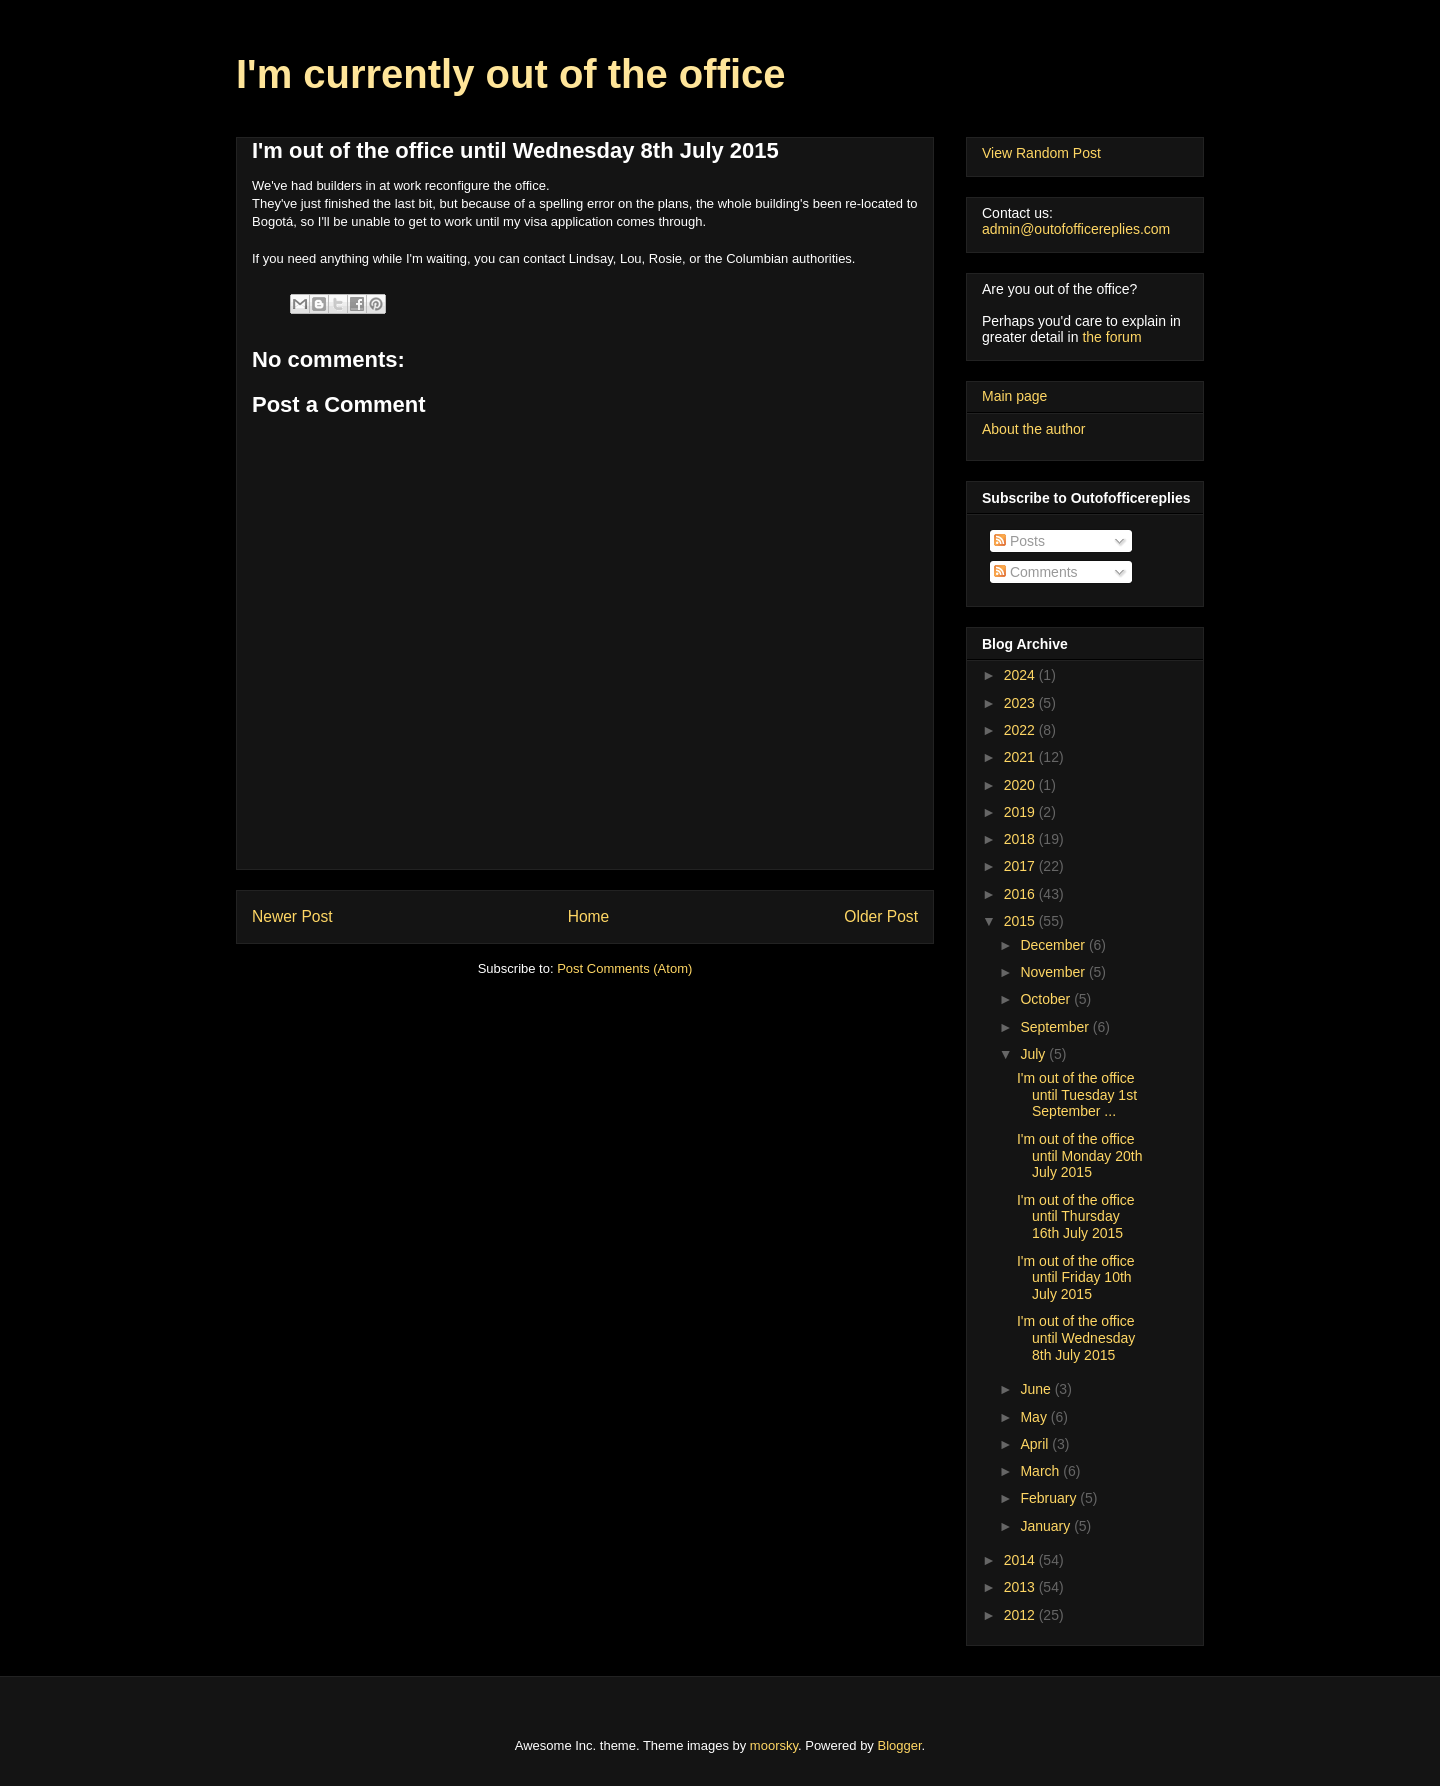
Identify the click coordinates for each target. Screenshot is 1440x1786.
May (1035, 1417)
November (1054, 972)
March (1041, 1471)
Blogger (900, 1745)
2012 (1021, 1615)
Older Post (881, 916)
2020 (1021, 785)
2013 (1021, 1587)
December (1054, 945)
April (1036, 1444)
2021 (1021, 757)
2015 (1021, 921)
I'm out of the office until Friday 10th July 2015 (1076, 1278)
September (1056, 1027)
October (1047, 999)
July (1034, 1054)
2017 (1021, 866)
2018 (1021, 839)
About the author (1034, 429)
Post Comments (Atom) (624, 968)
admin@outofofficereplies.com (1076, 229)
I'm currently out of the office (511, 74)
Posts (1019, 541)
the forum (1111, 337)
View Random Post (1041, 153)
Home (589, 916)
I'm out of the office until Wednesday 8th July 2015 (1076, 1338)
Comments (1036, 572)
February (1050, 1498)
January (1047, 1526)
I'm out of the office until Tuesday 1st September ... (1077, 1095)
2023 (1021, 703)
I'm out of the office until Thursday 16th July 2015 (1076, 1217)
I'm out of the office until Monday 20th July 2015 (1080, 1156)
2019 (1021, 812)
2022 (1021, 730)
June (1037, 1389)
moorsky (774, 1745)
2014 (1021, 1560)
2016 (1021, 894)
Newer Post (292, 916)
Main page (1014, 396)
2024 (1021, 675)
